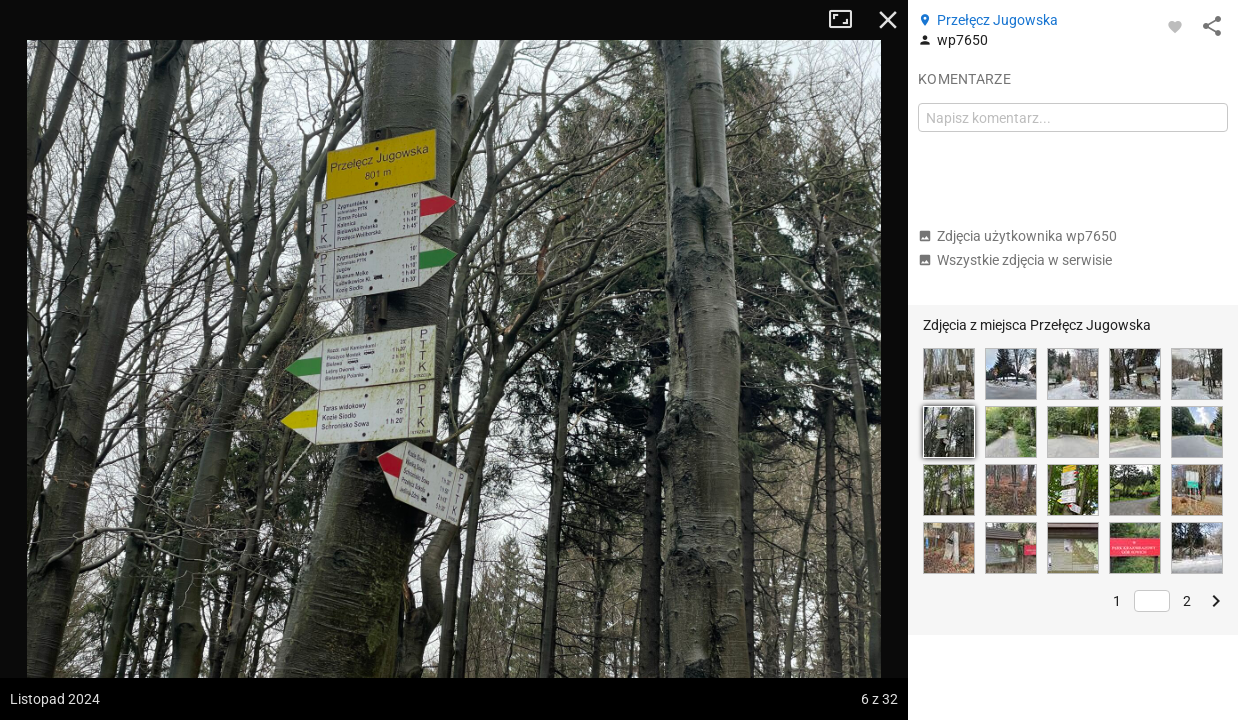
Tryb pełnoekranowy (848, 20)
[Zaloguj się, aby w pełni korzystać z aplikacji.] (1175, 26)
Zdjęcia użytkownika (1017, 236)
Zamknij (888, 20)
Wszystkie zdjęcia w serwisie (1015, 260)
